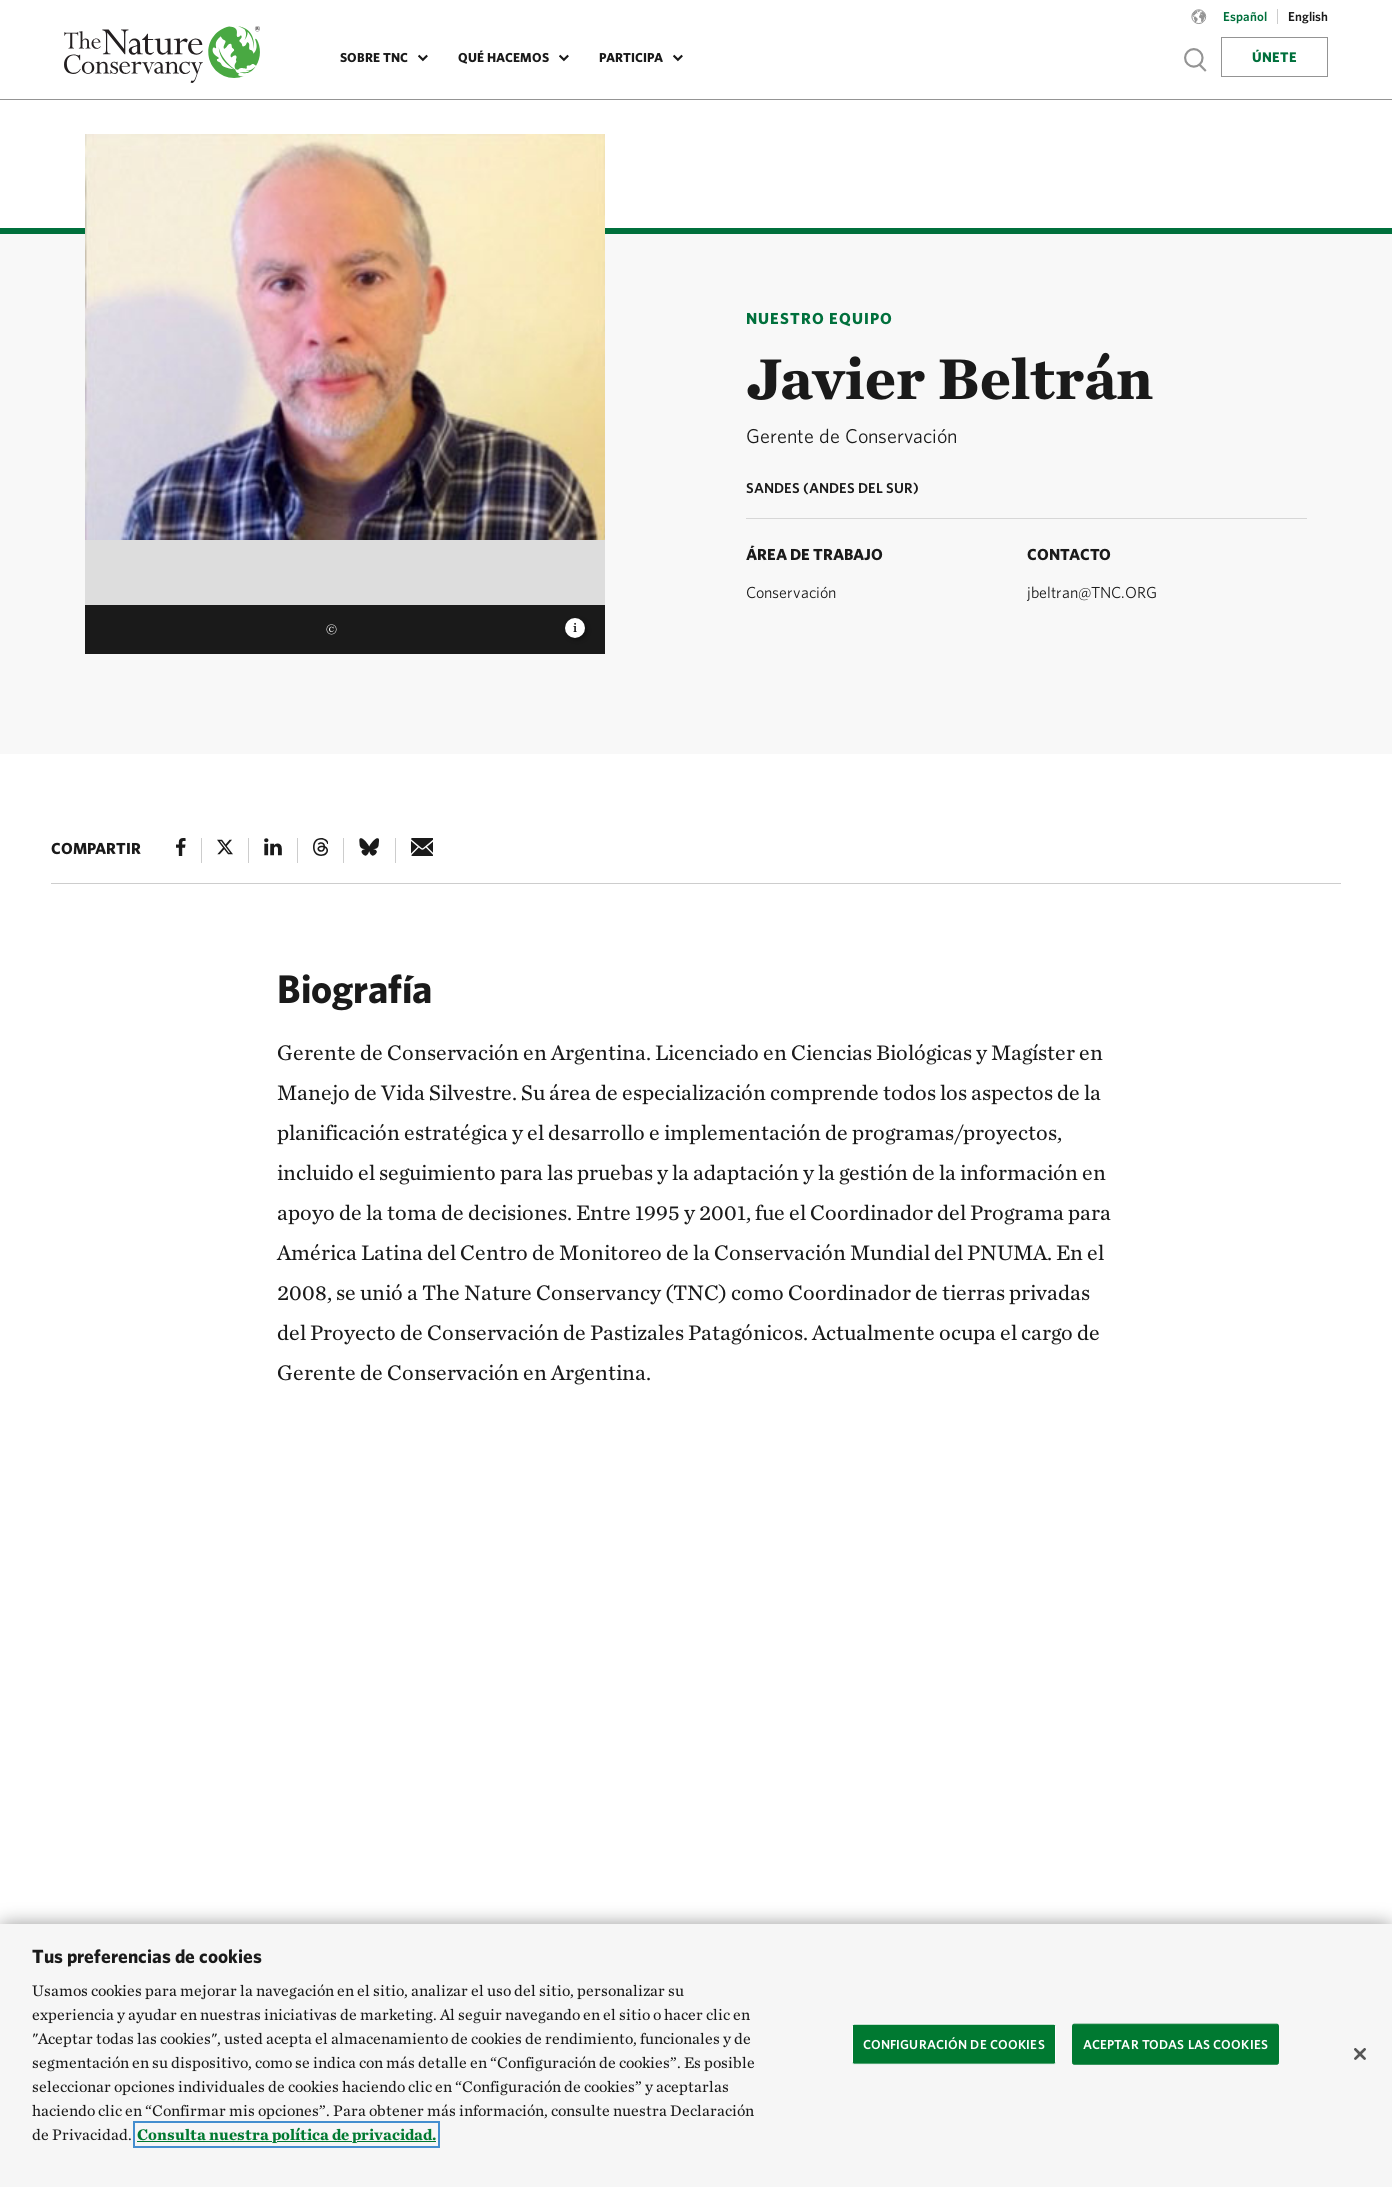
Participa (631, 57)
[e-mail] (422, 850)
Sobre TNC (374, 57)
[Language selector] (1199, 27)
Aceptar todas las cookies (1175, 2043)
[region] (696, 2055)
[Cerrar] (1360, 2054)
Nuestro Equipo (819, 318)
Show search (1196, 59)
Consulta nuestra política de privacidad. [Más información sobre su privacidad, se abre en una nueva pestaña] (286, 2134)
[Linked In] (273, 850)
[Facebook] (181, 850)
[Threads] (321, 850)
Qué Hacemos (503, 57)
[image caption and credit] (575, 622)
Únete (1274, 57)
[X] (225, 850)
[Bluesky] (369, 850)
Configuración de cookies (954, 2043)
